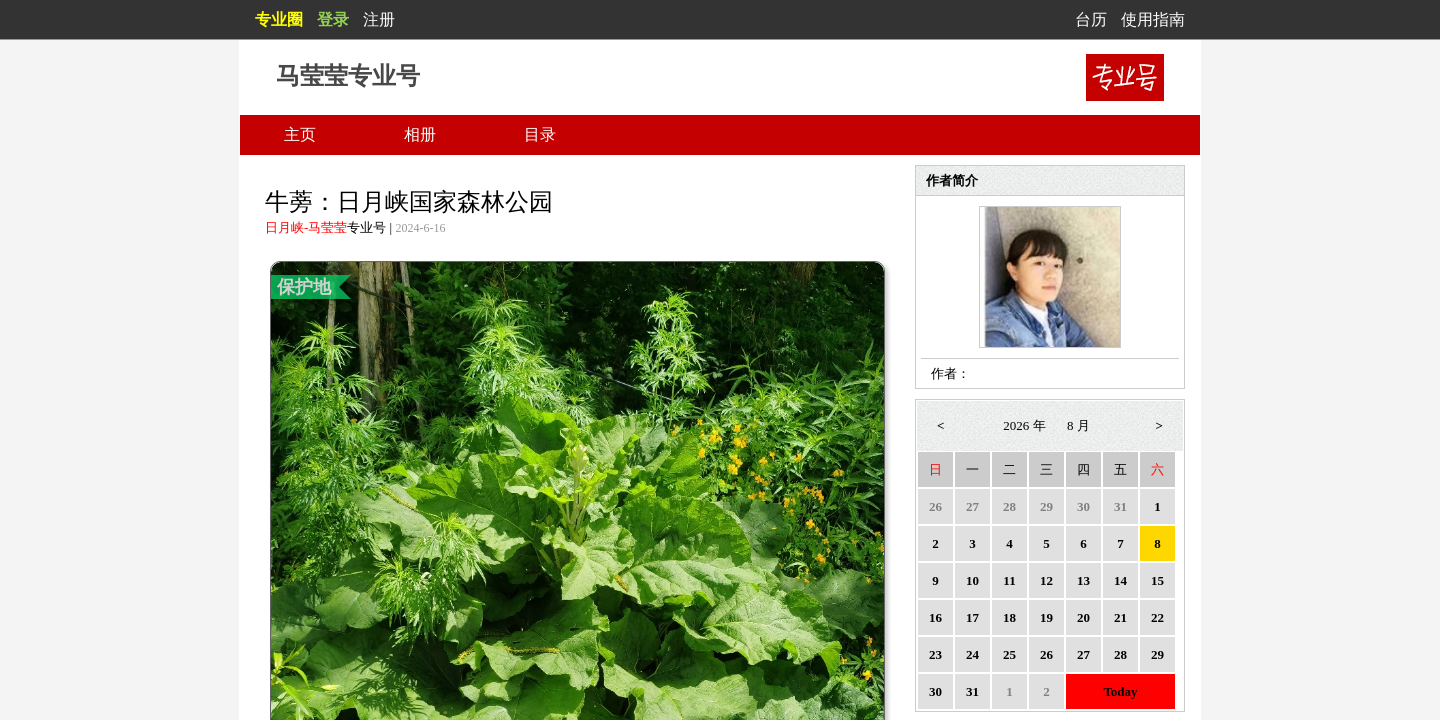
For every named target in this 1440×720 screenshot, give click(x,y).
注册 (379, 19)
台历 (1091, 19)
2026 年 (1024, 425)
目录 (540, 134)
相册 (420, 134)
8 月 (1078, 425)
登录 (333, 19)
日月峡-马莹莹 (306, 227)
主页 (300, 134)
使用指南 (1153, 19)
